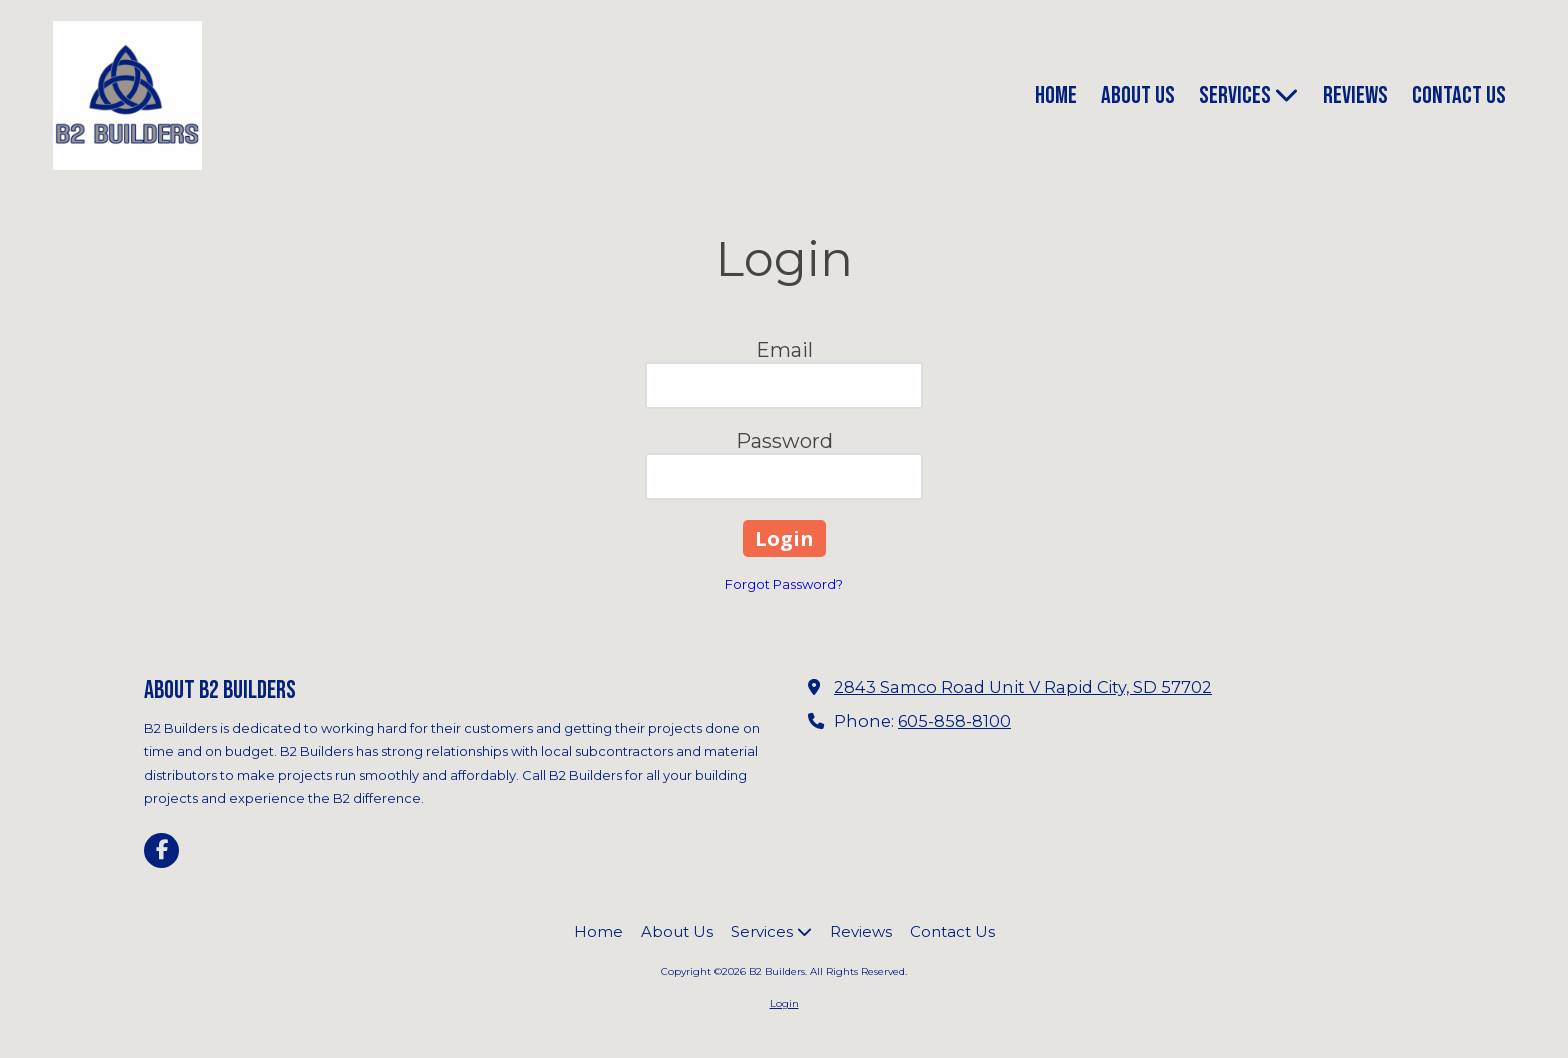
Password (784, 441)
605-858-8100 (954, 721)
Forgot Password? (784, 584)
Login (784, 1003)
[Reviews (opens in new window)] (1355, 97)
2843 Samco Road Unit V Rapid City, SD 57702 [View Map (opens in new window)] (1023, 687)
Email (784, 350)
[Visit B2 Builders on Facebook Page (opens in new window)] (161, 850)
